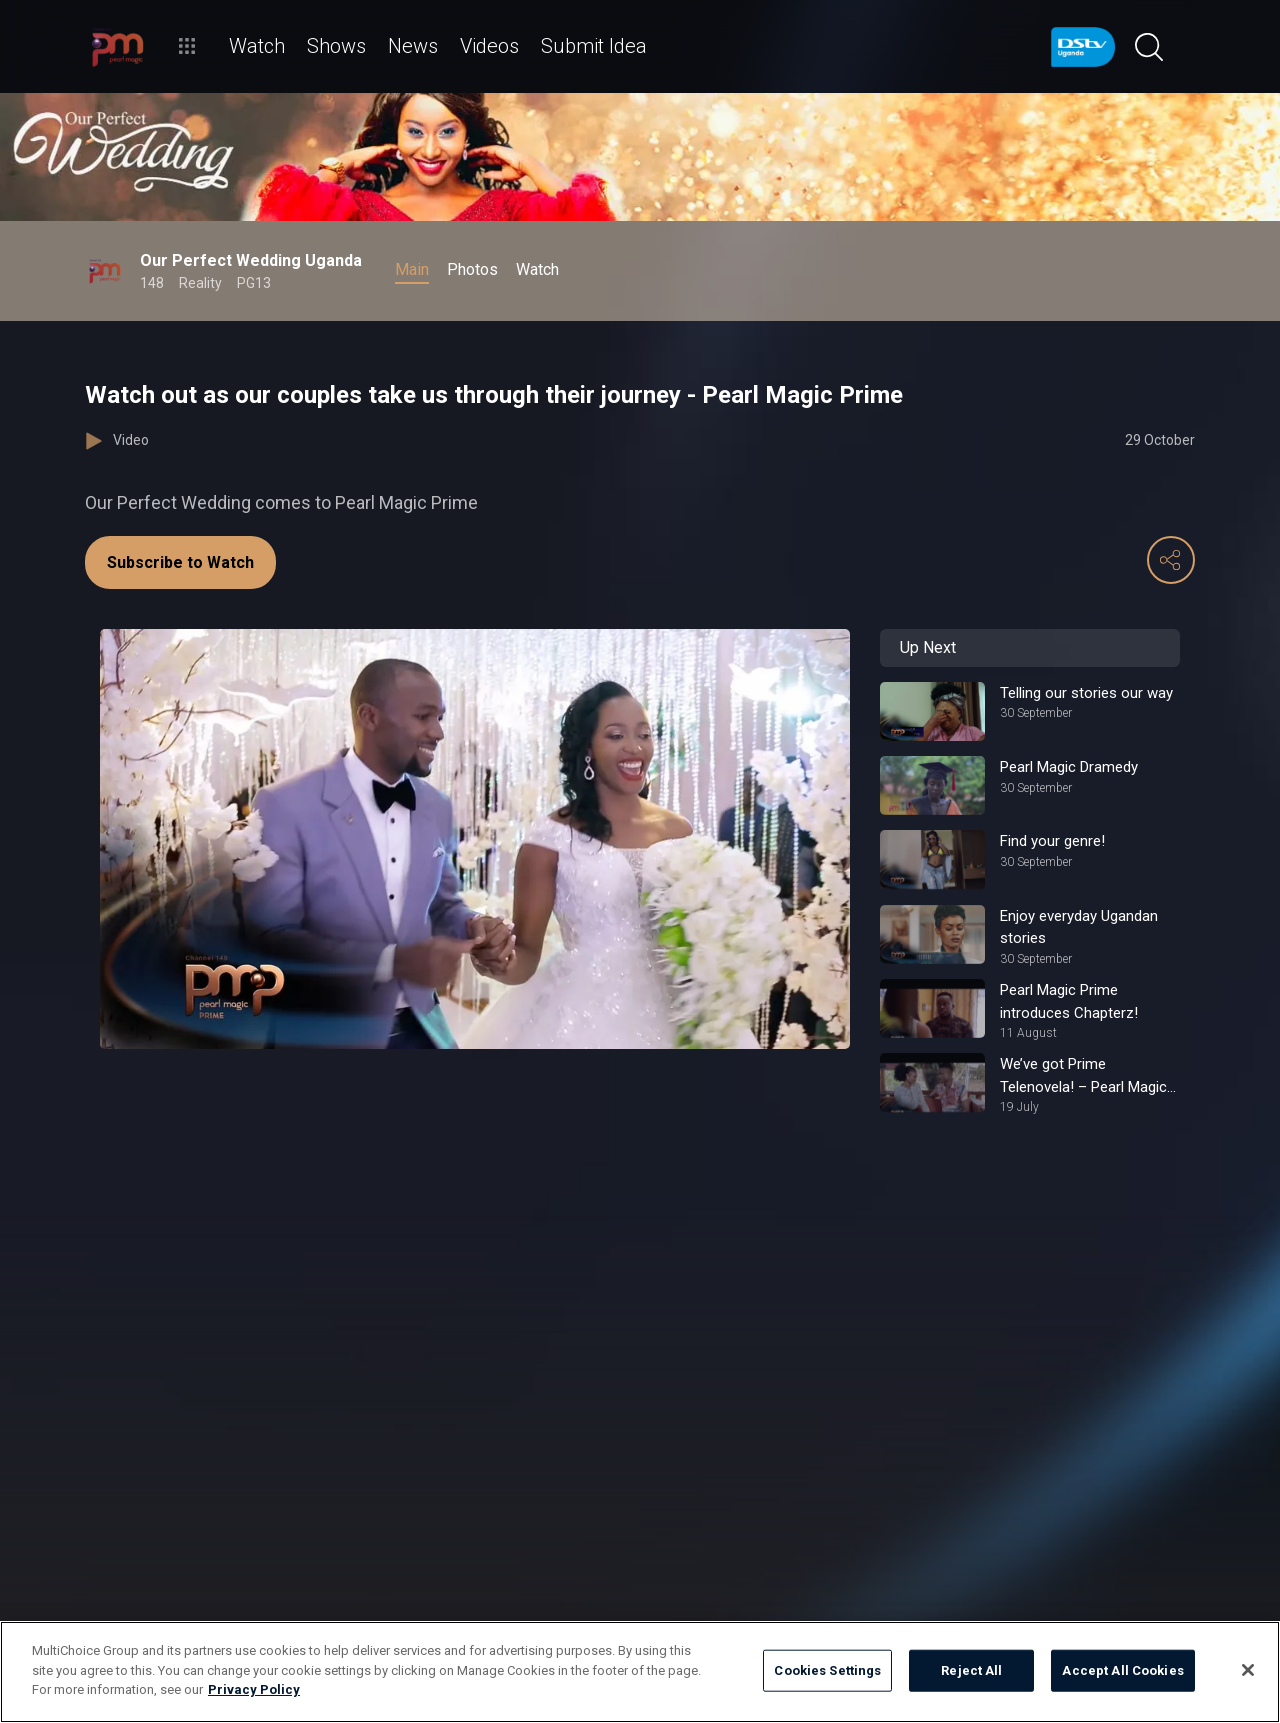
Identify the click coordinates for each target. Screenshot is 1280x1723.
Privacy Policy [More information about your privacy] (254, 1689)
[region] (640, 1672)
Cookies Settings (827, 1670)
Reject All (971, 1670)
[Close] (1248, 1670)
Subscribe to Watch (180, 562)
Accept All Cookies (1122, 1670)
